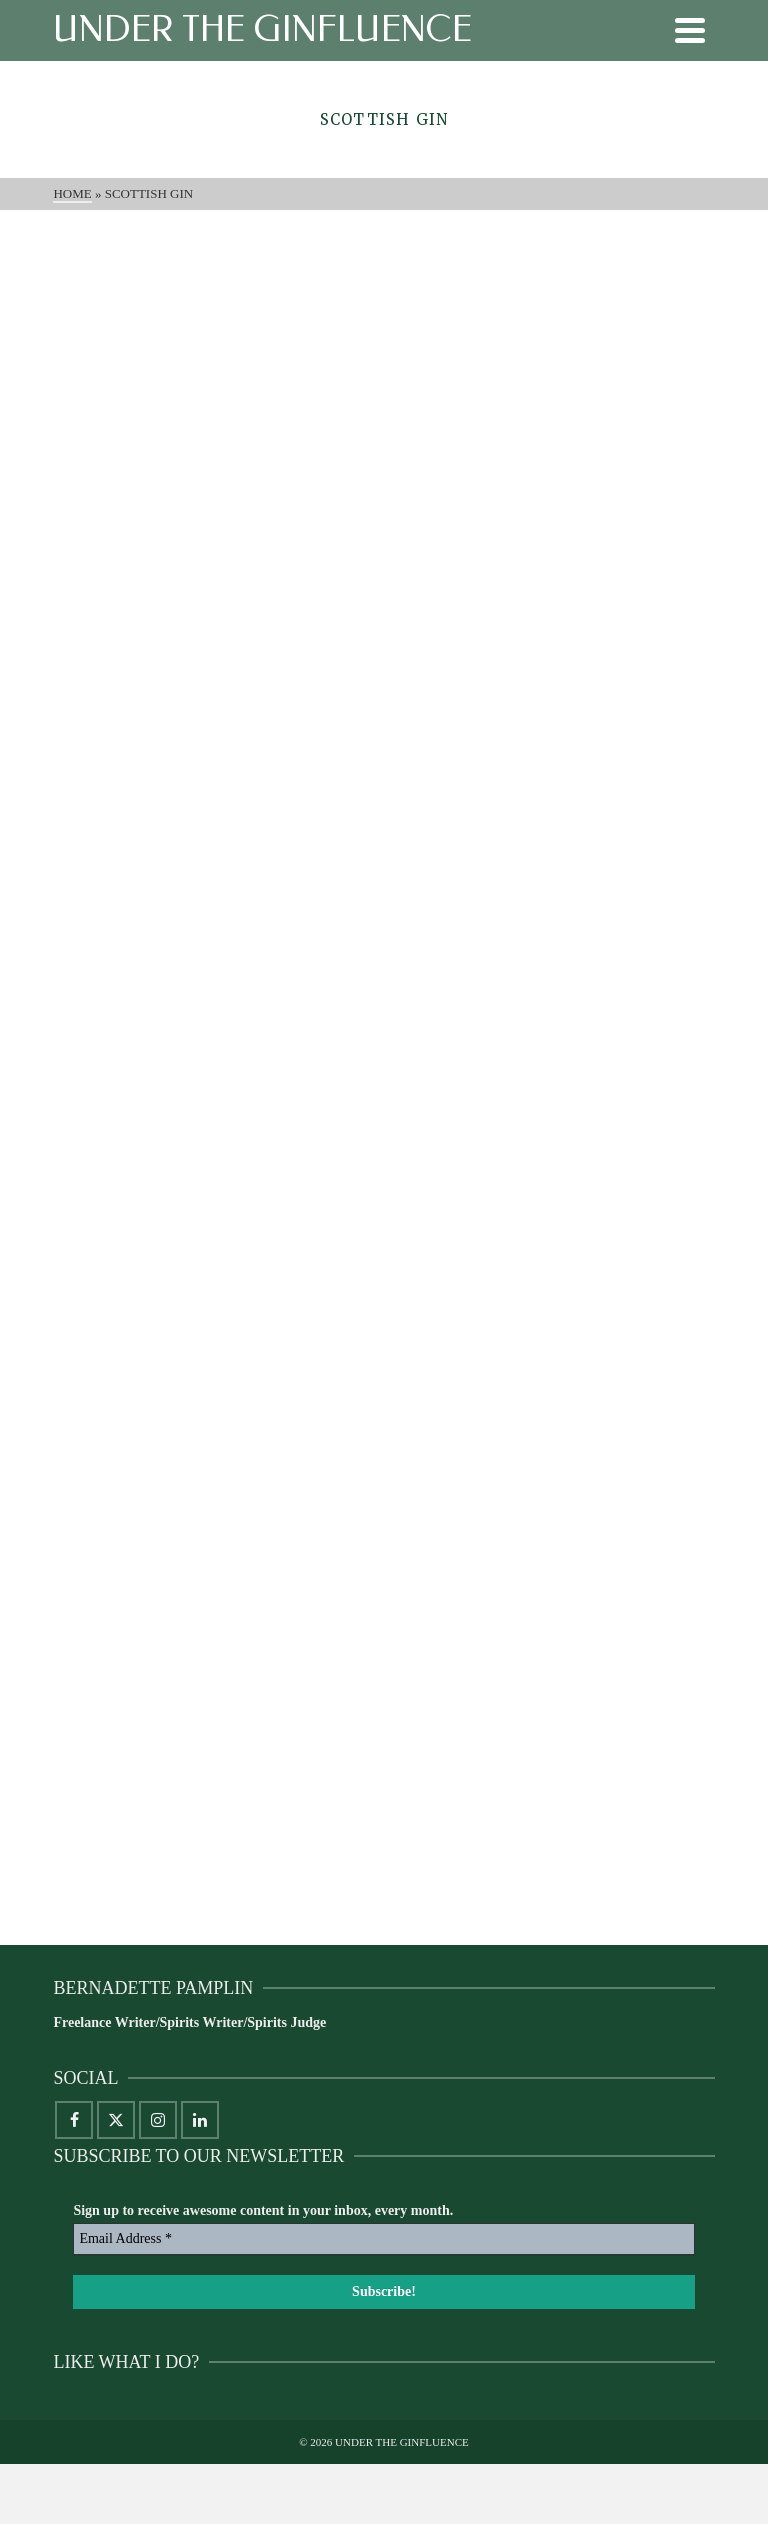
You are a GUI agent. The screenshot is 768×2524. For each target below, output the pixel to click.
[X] (116, 2120)
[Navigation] (690, 30)
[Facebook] (74, 2120)
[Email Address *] (383, 2239)
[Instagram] (158, 2120)
